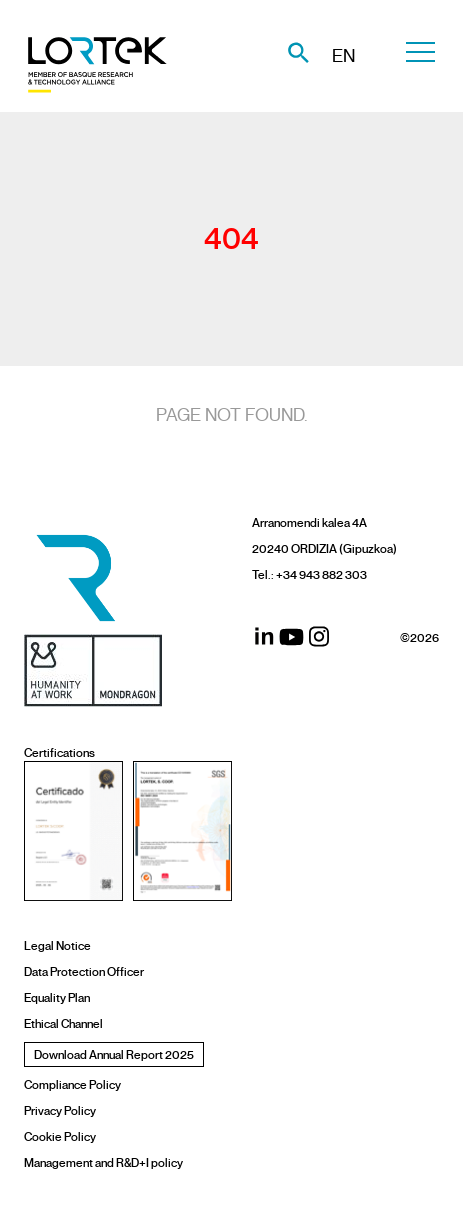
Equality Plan (57, 997)
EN (343, 56)
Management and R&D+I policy (103, 1162)
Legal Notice (57, 945)
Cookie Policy (60, 1136)
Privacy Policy (60, 1110)
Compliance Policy (72, 1084)
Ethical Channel (63, 1023)
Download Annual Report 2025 (114, 1054)
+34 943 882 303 (321, 574)
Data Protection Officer (84, 971)
